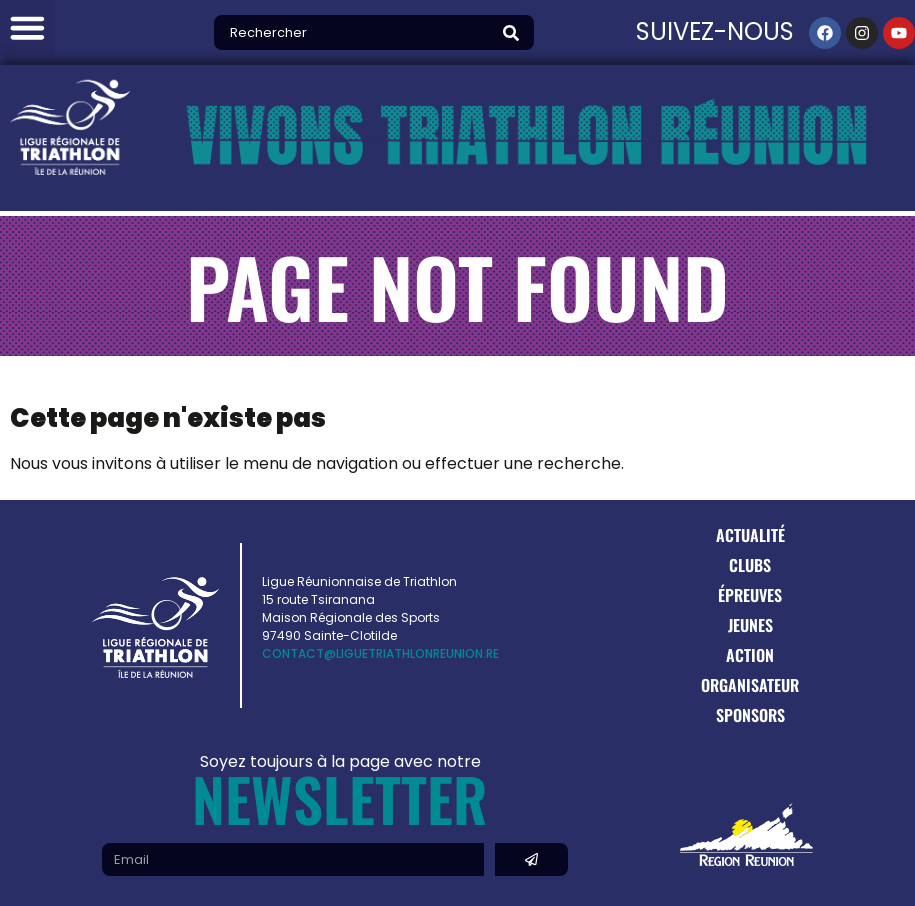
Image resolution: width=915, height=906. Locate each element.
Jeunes (750, 625)
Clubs (750, 565)
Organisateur (750, 685)
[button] (27, 27)
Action (750, 655)
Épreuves (750, 595)
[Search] (516, 32)
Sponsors (750, 715)
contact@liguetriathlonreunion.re (380, 653)
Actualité (750, 535)
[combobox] (356, 32)
